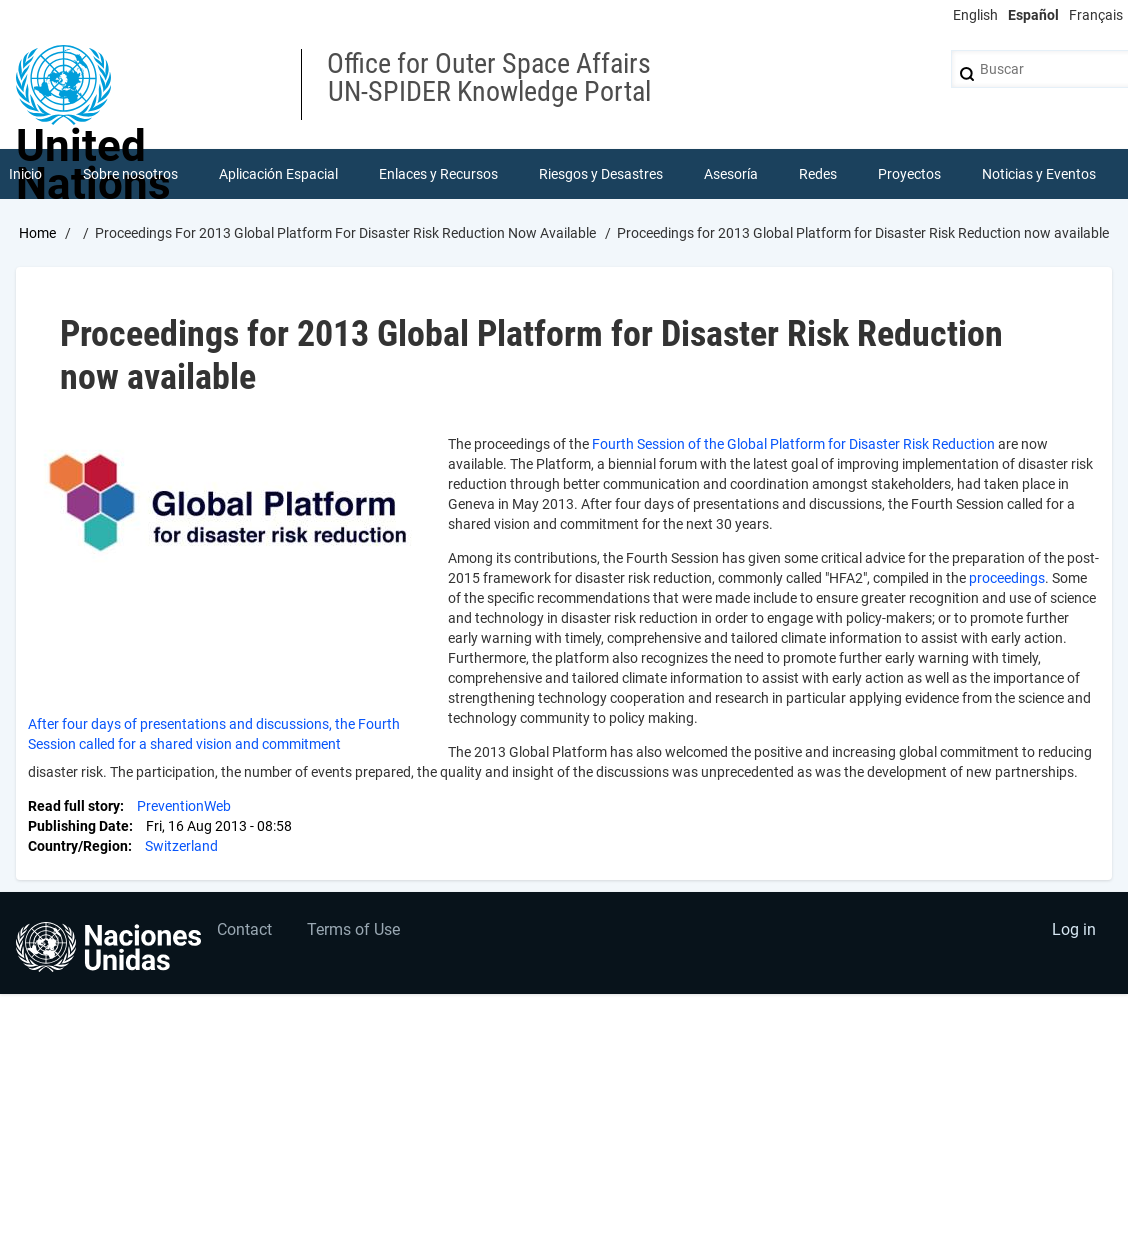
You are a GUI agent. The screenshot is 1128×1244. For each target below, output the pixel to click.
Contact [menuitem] (244, 929)
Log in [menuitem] (1074, 929)
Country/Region (78, 846)
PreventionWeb (184, 806)
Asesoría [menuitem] (731, 174)
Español (1033, 15)
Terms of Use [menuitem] (353, 929)
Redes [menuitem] (818, 174)
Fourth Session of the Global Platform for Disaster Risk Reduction (793, 444)
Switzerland (181, 846)
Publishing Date (78, 826)
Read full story (74, 806)
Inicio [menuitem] (25, 174)
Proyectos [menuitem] (909, 174)
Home (37, 233)
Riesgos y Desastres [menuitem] (601, 174)
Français (1096, 15)
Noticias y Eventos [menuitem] (1039, 174)
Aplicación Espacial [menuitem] (278, 174)
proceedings (1007, 578)
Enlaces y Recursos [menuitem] (438, 174)
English (975, 15)
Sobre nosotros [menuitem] (130, 174)
